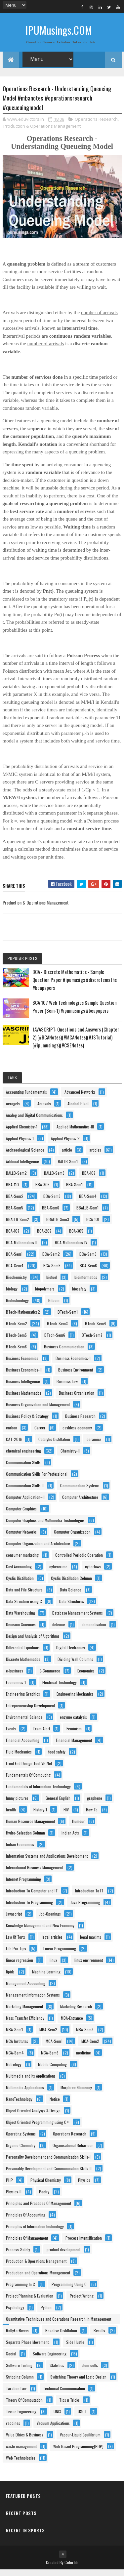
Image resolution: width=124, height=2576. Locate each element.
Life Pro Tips (16, 1955)
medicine (83, 2059)
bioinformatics (85, 1283)
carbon (11, 1434)
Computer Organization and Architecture (38, 1549)
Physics (84, 2186)
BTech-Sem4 (95, 1329)
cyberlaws (93, 1573)
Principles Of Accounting (25, 2221)
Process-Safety (18, 2256)
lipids (10, 1978)
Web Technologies (20, 2464)
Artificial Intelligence (22, 1167)
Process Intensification (83, 2244)
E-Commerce (50, 1677)
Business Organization (76, 1399)
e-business (14, 1677)
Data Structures (71, 1607)
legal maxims (90, 1943)
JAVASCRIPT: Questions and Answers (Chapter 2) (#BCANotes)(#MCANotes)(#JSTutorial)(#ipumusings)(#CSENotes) (75, 1043)
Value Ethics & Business (24, 2441)
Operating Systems (21, 2140)
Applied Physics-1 (20, 1144)
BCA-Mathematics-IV (71, 1248)
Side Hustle (75, 2348)
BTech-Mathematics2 (23, 1318)
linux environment (88, 1966)
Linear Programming (59, 1955)
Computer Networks (21, 1538)
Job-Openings (50, 1920)
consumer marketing (22, 1561)
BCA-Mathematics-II (21, 1248)
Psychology (15, 2313)
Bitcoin (54, 1306)
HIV (66, 1816)
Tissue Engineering (21, 2418)
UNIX (57, 2418)
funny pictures (17, 1804)
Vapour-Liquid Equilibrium (80, 2441)
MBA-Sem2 (48, 2036)
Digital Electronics (70, 1654)
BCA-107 (13, 1237)
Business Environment (75, 1376)
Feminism (74, 1735)
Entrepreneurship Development (30, 1711)
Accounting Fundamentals (26, 1098)
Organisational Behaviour (73, 2151)
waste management (21, 2452)
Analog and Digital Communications (34, 1121)
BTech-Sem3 (57, 1329)
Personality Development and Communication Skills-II (49, 2174)
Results (99, 2337)
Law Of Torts (15, 1943)
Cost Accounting (19, 1573)
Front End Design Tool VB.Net (29, 1769)
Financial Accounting (22, 1746)
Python (46, 2313)
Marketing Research (76, 2012)
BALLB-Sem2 (16, 1179)
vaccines (13, 2429)
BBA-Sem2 (14, 1202)
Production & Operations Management (42, 133)
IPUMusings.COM (58, 30)
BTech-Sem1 (68, 1318)
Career (39, 1434)
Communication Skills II (25, 1492)
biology (12, 1295)
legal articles (52, 1943)
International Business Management (34, 1874)
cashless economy (77, 1434)
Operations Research (96, 126)
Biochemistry (16, 1283)
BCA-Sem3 (88, 1260)
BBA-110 (12, 1191)
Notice (55, 2105)
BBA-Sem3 (52, 1202)
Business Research (80, 1422)
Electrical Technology (59, 1688)
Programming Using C (69, 2290)
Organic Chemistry (20, 2151)
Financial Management (74, 1746)
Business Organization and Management (38, 1411)
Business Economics (22, 1364)
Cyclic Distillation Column (71, 1584)
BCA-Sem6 (88, 1272)
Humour (78, 1827)
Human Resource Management (30, 1827)
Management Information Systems (33, 2001)
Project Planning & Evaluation (29, 2302)
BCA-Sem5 (52, 1272)
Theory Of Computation (24, 2406)
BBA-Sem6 (50, 1214)
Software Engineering (49, 2360)
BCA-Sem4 (14, 1272)
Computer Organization (72, 1538)
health (11, 1816)
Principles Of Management (27, 2244)
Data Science (70, 1596)
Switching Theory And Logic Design (78, 2383)
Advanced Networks (79, 1098)
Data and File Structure (24, 1596)
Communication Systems (80, 1492)
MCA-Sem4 (15, 2059)
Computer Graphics (21, 1515)
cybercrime (58, 1573)
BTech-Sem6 (54, 1341)
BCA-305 (76, 1237)
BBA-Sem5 (14, 1214)
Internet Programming (23, 1885)
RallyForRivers (17, 2337)
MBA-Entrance (72, 2024)
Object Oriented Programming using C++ (38, 2128)
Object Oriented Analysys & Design (33, 2117)
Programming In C (20, 2290)
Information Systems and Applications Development (47, 1862)
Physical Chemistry (45, 2186)
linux (53, 1966)
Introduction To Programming (29, 1908)
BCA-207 (44, 1237)
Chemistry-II (70, 1457)
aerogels (13, 1110)
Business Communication (64, 1353)
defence (58, 1630)
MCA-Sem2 (90, 2047)
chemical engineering (23, 1457)
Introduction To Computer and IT (32, 1897)
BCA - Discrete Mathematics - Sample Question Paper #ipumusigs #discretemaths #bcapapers (74, 985)
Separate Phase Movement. (28, 2348)
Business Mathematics (23, 1399)
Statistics (57, 2371)
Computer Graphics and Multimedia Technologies (45, 1526)
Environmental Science (24, 1723)
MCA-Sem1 (54, 2047)
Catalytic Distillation (54, 1445)
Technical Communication (64, 2394)
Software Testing (19, 2371)
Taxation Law (16, 2394)
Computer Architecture (80, 1503)
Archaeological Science (25, 1156)
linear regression (19, 1966)
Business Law (67, 1387)
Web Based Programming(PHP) (78, 2452)
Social (11, 2360)
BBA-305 (42, 1191)
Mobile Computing (52, 2070)
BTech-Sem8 (16, 1353)
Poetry (44, 2198)
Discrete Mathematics (23, 1665)
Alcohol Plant (78, 1110)
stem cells (90, 2371)
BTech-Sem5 (16, 1341)
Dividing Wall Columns (75, 1665)
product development (63, 2256)
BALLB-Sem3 (54, 1179)
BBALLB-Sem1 (87, 1214)
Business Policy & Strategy (27, 1422)
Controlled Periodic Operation (79, 1561)
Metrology (13, 2070)
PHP (9, 2186)
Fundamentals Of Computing (28, 1781)
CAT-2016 (14, 1445)
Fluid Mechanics (19, 1758)
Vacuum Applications (53, 2429)
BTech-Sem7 (92, 1341)
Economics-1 (16, 1688)
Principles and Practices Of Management (38, 2209)
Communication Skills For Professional (36, 1480)
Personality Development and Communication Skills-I (48, 2163)
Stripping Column (20, 2383)
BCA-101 (92, 1225)
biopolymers (45, 1295)
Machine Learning (46, 1978)
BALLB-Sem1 (68, 1167)
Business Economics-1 (73, 1364)
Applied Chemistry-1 (21, 1133)
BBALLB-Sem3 (57, 1225)
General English (58, 1804)
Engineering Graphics (23, 1700)
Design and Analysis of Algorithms (33, 1642)
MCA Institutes (17, 2047)
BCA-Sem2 (51, 1260)
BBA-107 (89, 1179)
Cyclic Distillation (20, 1584)
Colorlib (71, 2568)
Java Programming (85, 1908)
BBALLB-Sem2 (17, 1225)
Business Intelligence (23, 1387)
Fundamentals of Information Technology (38, 1792)
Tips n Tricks (69, 2406)
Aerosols (44, 1110)
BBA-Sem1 (74, 1191)
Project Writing (82, 2302)
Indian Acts (70, 1839)
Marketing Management (24, 2012)
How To (92, 1816)
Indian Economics (20, 1850)
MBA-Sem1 (14, 2036)
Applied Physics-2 (65, 1144)
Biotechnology (17, 1306)
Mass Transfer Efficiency (25, 2024)
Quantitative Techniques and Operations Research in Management (58, 2325)
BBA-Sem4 (88, 1202)
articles (95, 1156)
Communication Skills (23, 1468)
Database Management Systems (77, 1619)
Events (11, 1735)
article (67, 1156)
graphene (94, 1804)
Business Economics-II (24, 1376)
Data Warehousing (20, 1619)
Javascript (14, 1920)
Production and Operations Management (38, 2279)
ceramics (94, 1445)
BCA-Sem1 (14, 1260)
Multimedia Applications (25, 2093)
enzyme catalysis (73, 1723)
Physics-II (13, 2198)
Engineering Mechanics (75, 1700)
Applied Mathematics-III (75, 1133)
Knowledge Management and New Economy (40, 1931)
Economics (86, 1677)
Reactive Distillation (61, 2337)
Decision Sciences (21, 1630)
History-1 (40, 1816)
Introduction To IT (89, 1897)
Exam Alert (41, 1735)
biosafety (79, 1295)
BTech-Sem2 (16, 1329)
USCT (82, 2418)
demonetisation (94, 1630)
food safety (56, 1758)
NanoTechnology (19, 2105)
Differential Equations (23, 1654)
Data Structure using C (24, 1607)
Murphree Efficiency (76, 2093)
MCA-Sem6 (50, 2059)
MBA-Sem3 (85, 2036)
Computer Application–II (25, 1503)
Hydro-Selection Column (25, 1839)
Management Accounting (25, 1989)
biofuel (51, 1283)
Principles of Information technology (35, 2232)
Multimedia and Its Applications (31, 2082)
